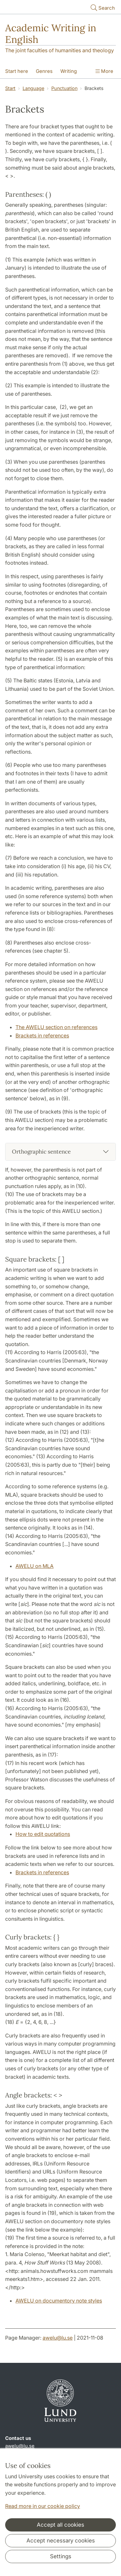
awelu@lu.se (58, 2337)
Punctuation (64, 88)
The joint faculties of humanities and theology (59, 50)
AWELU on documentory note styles (58, 2300)
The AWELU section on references (56, 1027)
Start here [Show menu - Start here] (16, 71)
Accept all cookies (60, 2525)
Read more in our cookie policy (42, 2506)
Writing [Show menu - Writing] (68, 71)
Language (33, 88)
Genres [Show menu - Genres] (44, 71)
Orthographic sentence (41, 1151)
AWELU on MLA (34, 1566)
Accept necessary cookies (60, 2540)
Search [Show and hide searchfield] (102, 7)
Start (10, 88)
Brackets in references (42, 1035)
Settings (60, 2556)
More (104, 71)
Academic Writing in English (50, 33)
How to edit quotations (42, 1834)
